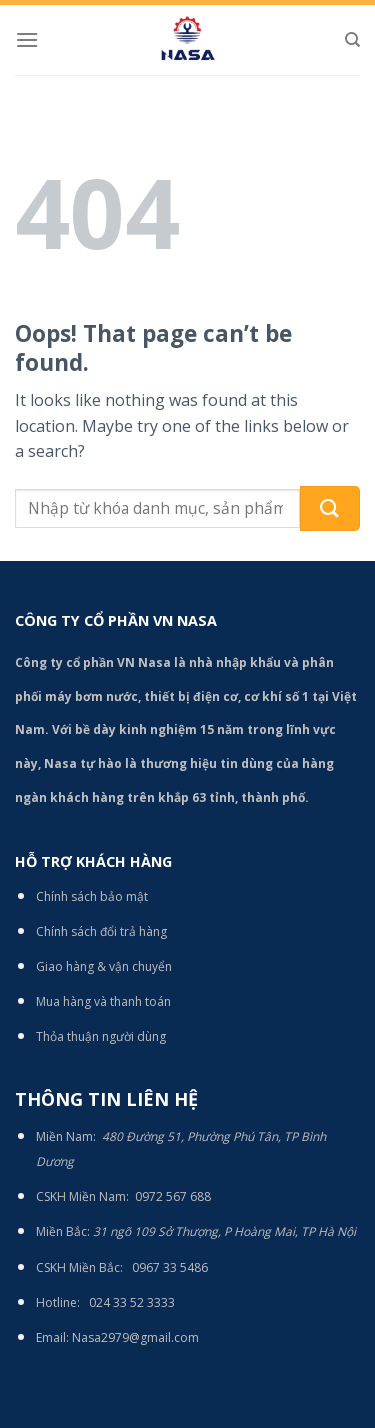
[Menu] (27, 39)
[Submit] (330, 508)
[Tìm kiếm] (352, 40)
